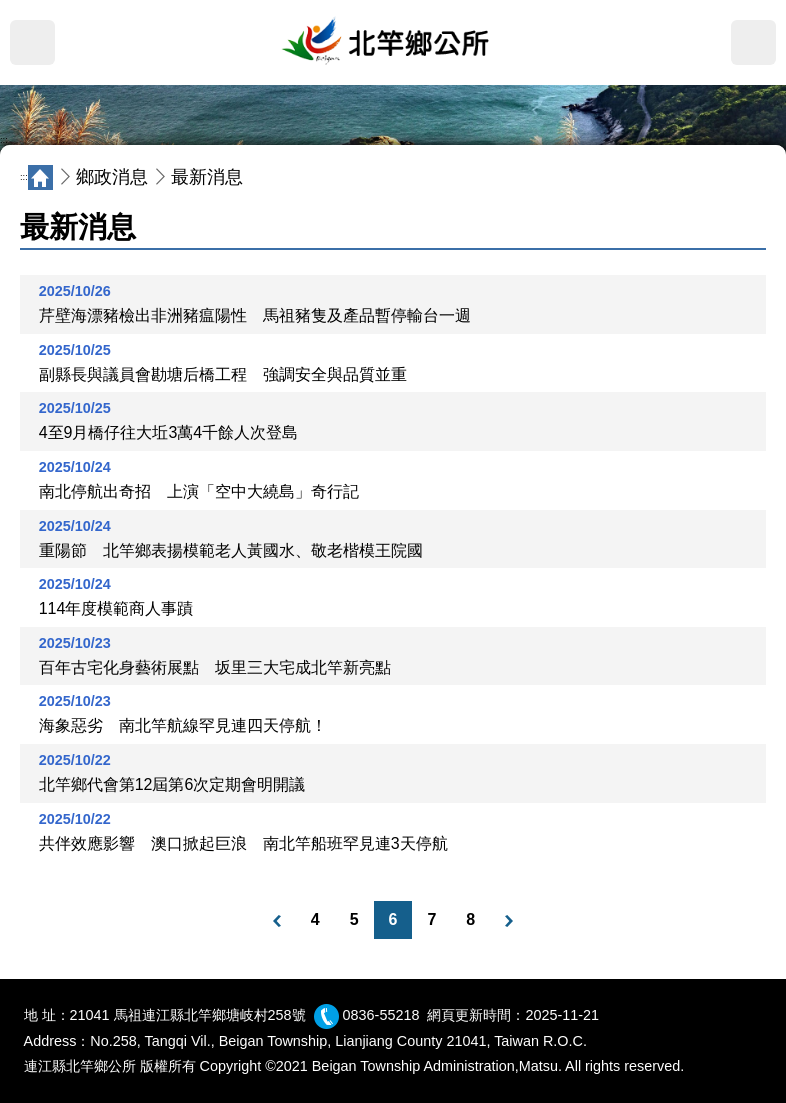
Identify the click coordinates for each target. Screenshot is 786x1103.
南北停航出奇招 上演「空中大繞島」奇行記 (199, 491)
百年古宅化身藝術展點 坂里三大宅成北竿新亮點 (215, 667)
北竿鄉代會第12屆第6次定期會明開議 (172, 784)
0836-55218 (381, 1015)
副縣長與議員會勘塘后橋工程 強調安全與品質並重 (223, 374)
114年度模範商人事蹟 (116, 608)
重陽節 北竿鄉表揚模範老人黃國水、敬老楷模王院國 (231, 550)
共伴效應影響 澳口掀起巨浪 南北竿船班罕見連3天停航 (243, 843)
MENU (32, 42)
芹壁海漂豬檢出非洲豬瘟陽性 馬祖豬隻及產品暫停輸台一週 (255, 315)
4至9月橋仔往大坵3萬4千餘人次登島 (169, 432)
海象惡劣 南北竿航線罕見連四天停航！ (183, 725)
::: (4, 140)
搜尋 (753, 42)
